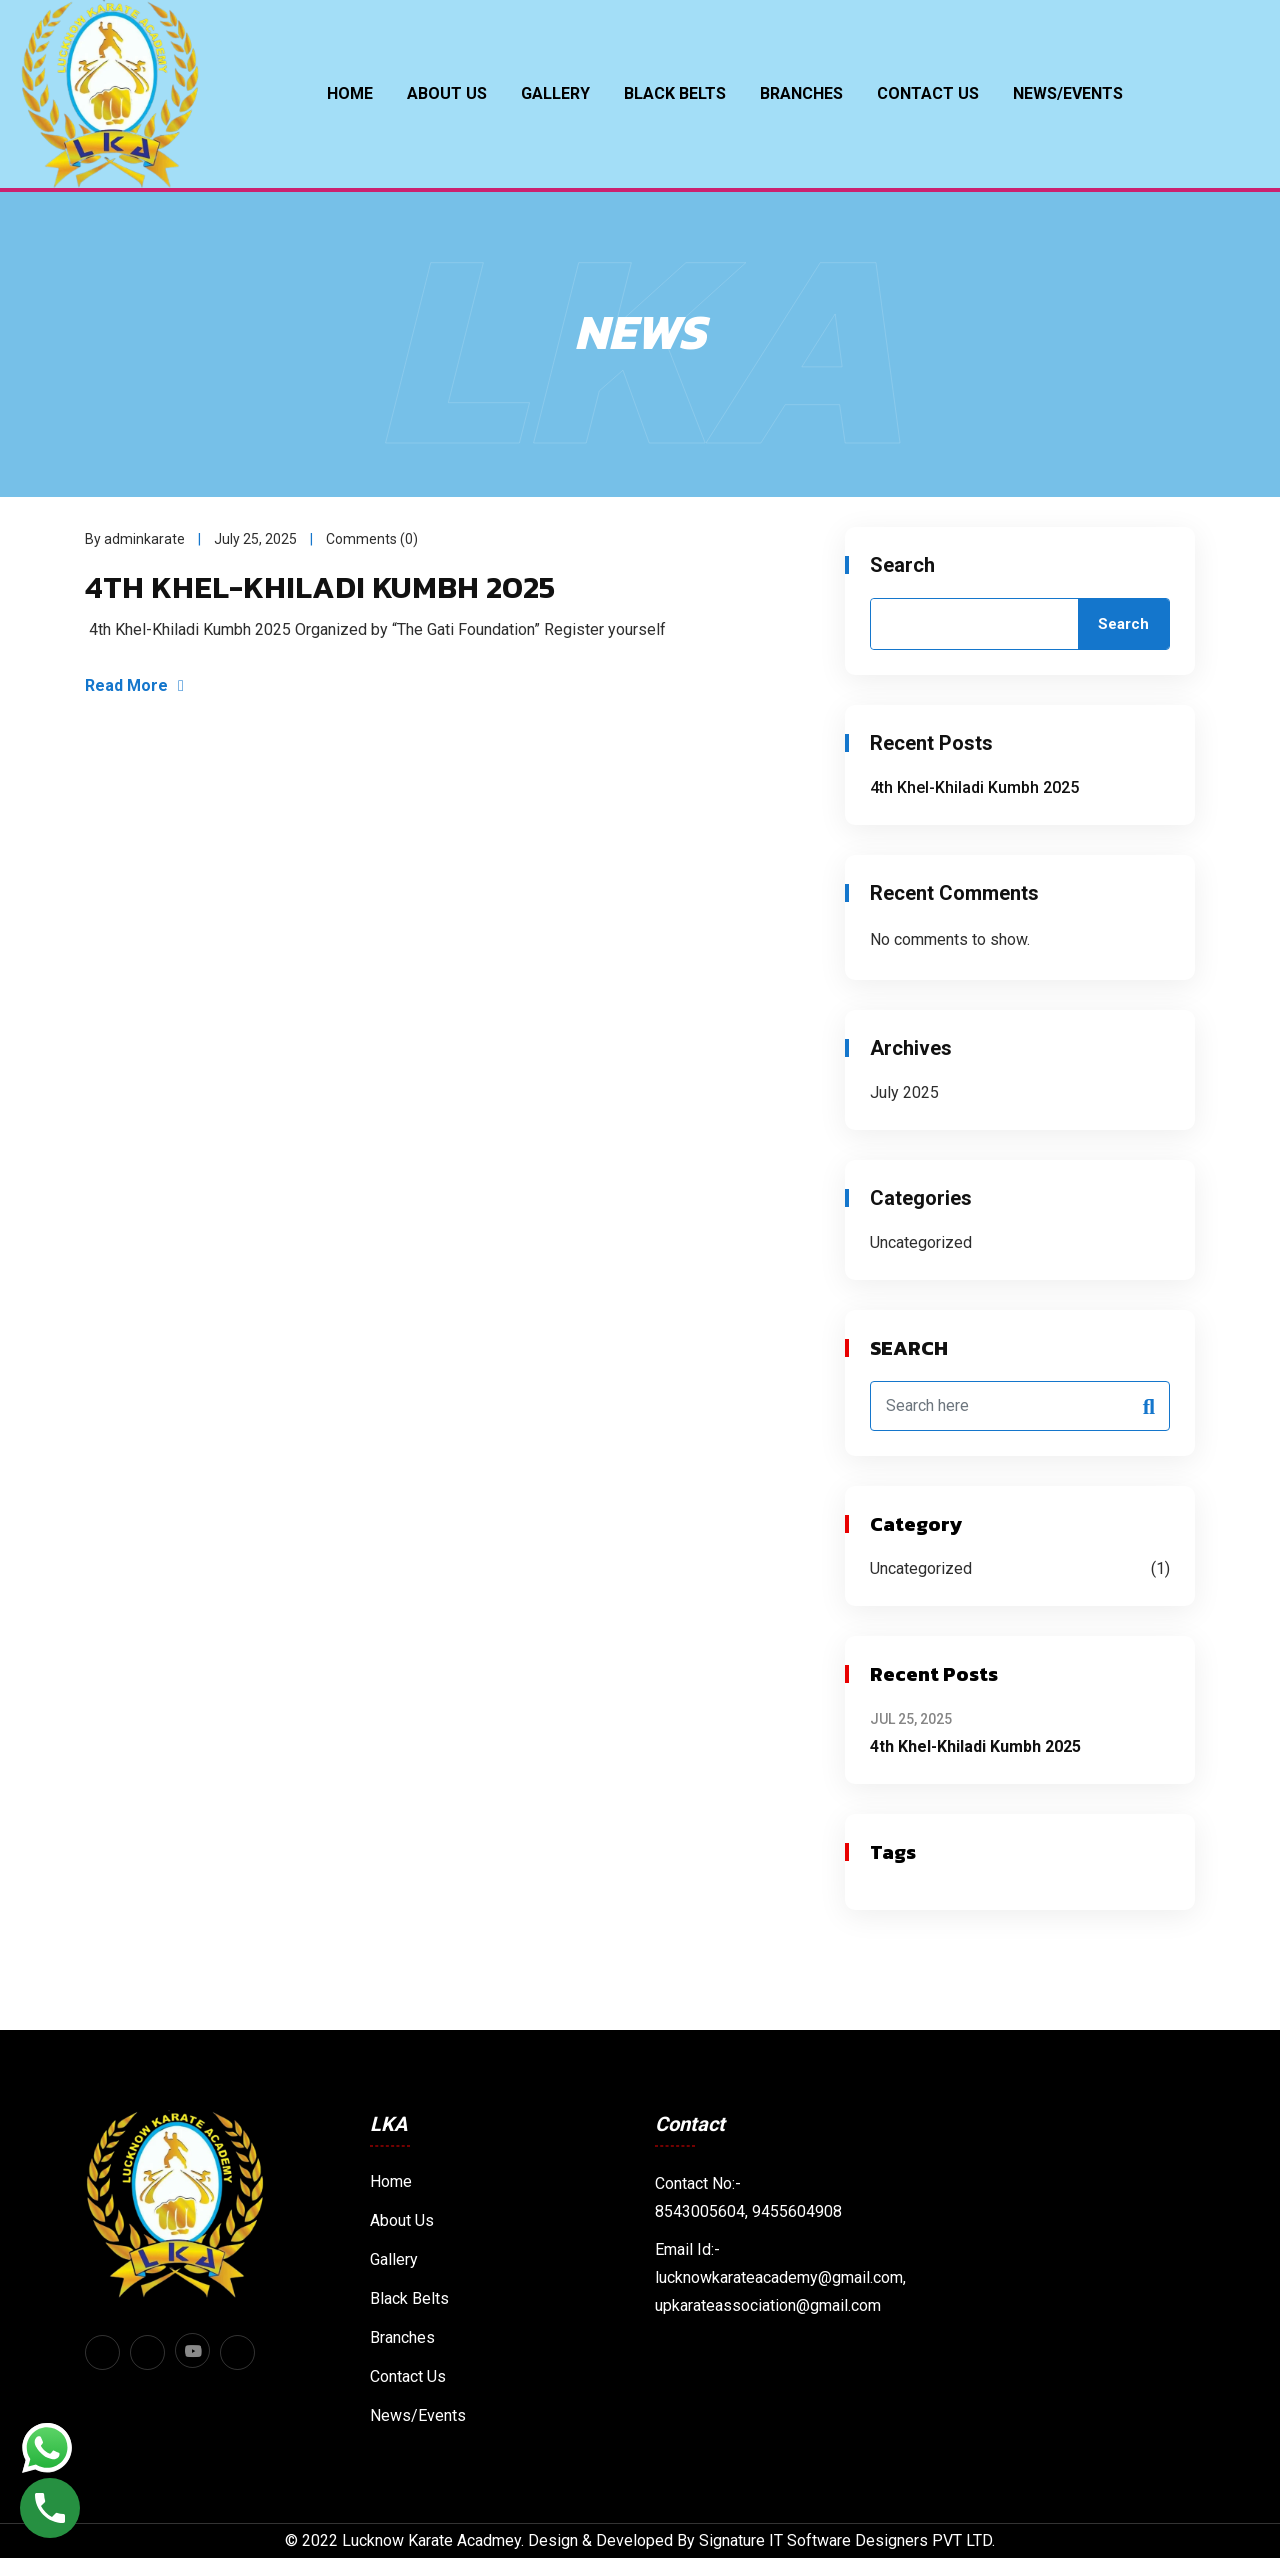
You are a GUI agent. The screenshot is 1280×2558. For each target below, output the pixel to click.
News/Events (1068, 93)
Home (350, 93)
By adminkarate (135, 540)
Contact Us (928, 93)
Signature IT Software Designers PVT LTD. (847, 2540)
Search (902, 565)
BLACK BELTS (675, 93)
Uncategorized (921, 1242)
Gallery (555, 93)
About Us (447, 93)
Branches (801, 93)
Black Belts (409, 2298)
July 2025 (904, 1092)
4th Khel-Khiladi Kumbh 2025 (323, 588)
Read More (135, 687)
